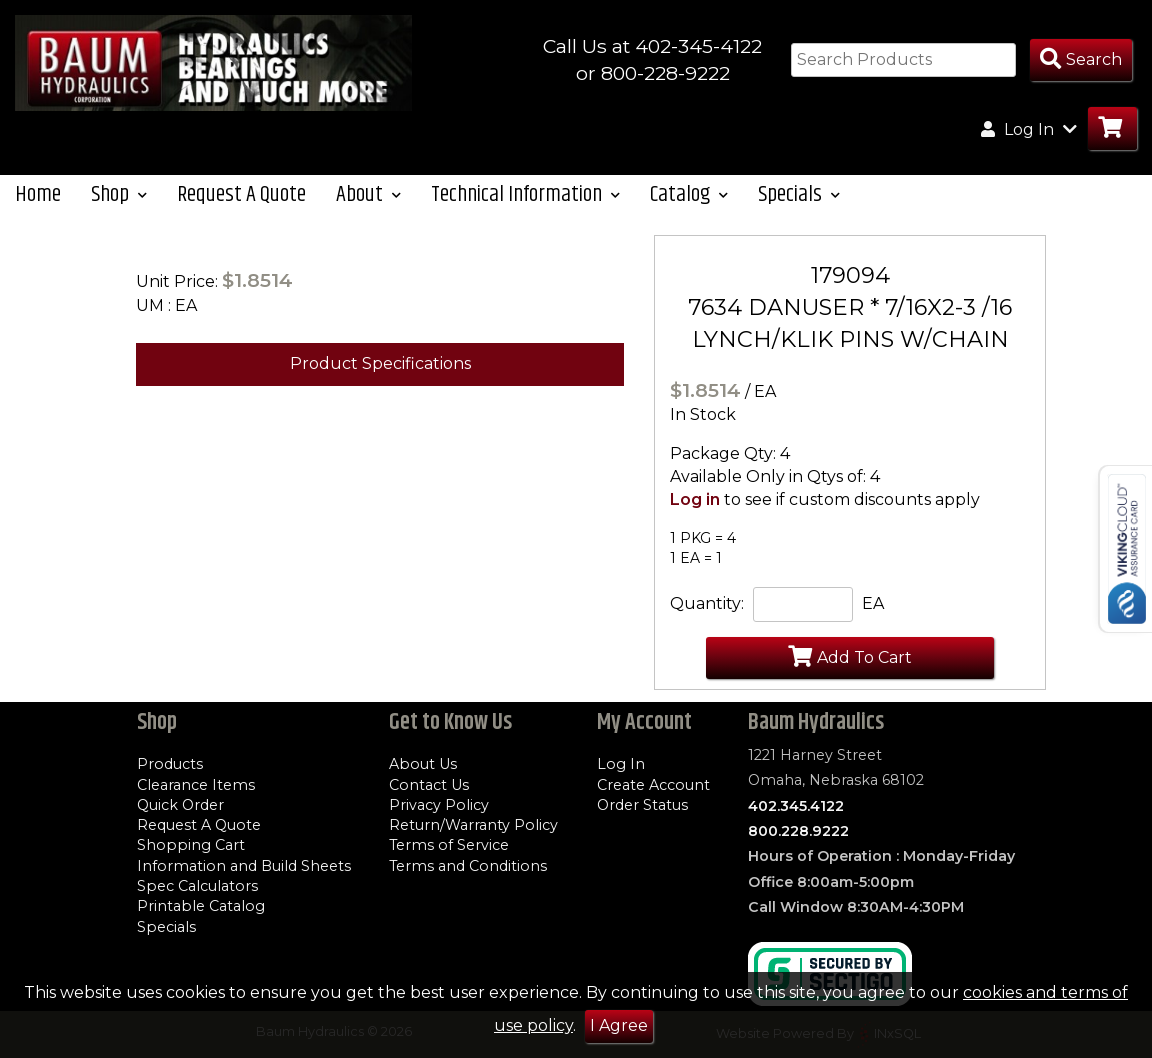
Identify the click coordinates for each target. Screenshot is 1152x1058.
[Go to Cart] (1112, 128)
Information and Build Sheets (244, 866)
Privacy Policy (439, 805)
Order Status (642, 805)
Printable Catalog (201, 906)
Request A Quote (241, 194)
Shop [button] (119, 194)
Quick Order (180, 805)
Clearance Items (196, 785)
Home (38, 194)
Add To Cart (850, 656)
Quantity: (707, 603)
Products (170, 764)
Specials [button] (799, 194)
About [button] (368, 194)
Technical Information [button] (525, 194)
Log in (695, 499)
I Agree (619, 1025)
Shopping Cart (191, 845)
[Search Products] (1081, 60)
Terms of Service (449, 845)
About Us (423, 764)
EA (873, 603)
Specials (166, 927)
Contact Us (429, 785)
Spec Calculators (197, 886)
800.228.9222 (798, 831)
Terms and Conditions (468, 866)
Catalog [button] (689, 194)
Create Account (653, 785)
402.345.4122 (796, 806)
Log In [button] (1029, 129)
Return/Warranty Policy (473, 825)
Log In (621, 764)
